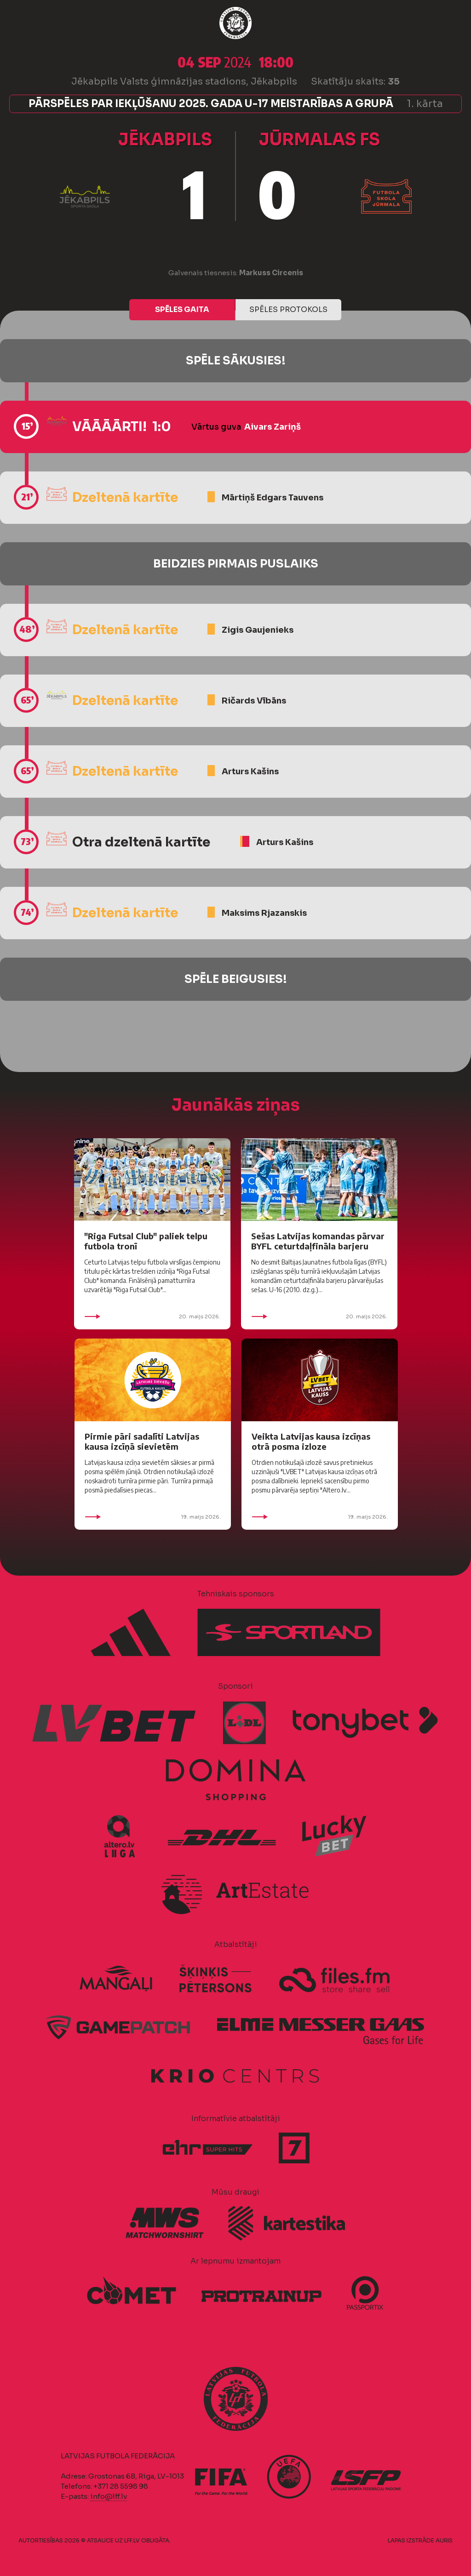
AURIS (444, 2540)
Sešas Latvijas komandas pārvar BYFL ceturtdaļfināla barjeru (318, 1241)
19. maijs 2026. (153, 1516)
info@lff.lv (108, 2496)
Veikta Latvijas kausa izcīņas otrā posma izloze (311, 1441)
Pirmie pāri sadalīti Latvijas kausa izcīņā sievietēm (142, 1441)
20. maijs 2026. (152, 1316)
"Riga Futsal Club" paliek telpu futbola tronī (145, 1241)
